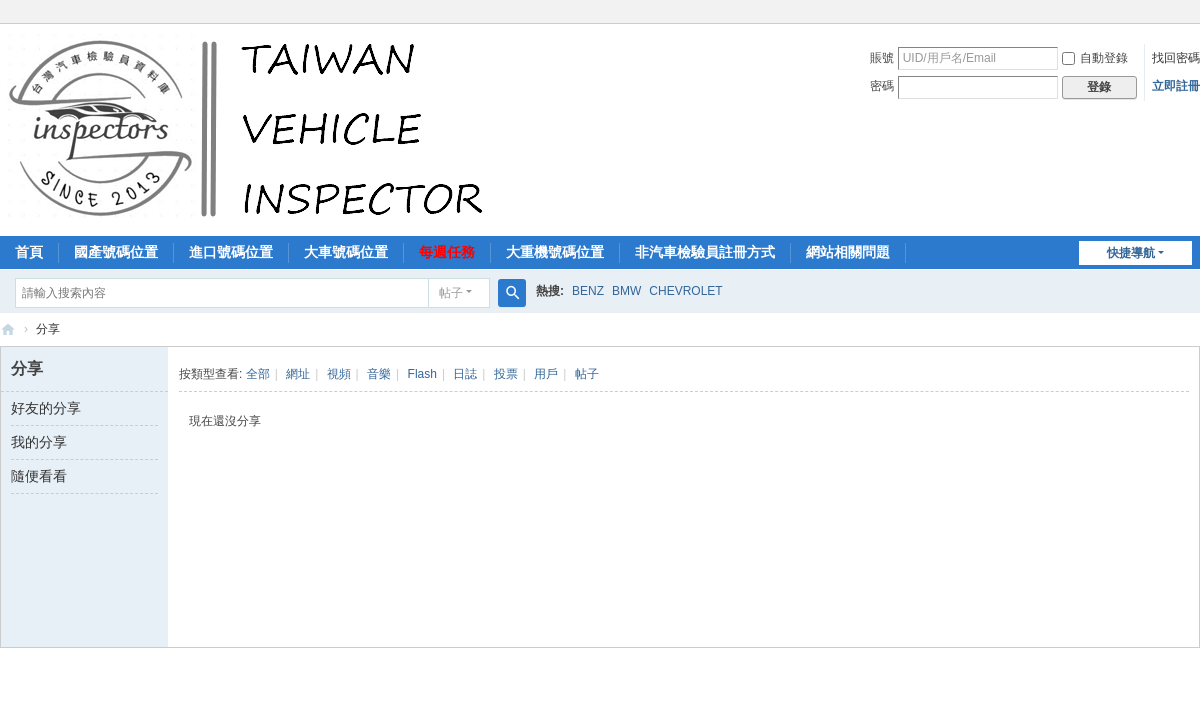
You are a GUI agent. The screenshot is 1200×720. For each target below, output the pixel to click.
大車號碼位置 (346, 252)
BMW (626, 291)
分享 (48, 329)
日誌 (465, 374)
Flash (422, 374)
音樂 (379, 374)
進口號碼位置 (231, 252)
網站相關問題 (848, 252)
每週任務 (447, 252)
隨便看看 (39, 476)
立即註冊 (1176, 86)
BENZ (588, 291)
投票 (506, 374)
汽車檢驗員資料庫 (8, 329)
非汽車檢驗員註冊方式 (705, 252)
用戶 (546, 374)
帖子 (451, 293)
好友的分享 (46, 408)
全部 (258, 374)
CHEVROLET (685, 291)
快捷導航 (1131, 253)
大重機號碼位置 (555, 252)
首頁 (29, 252)
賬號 (882, 58)
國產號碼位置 (116, 252)
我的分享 (39, 442)
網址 (298, 374)
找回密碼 (1176, 58)
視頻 (339, 374)
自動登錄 (1095, 58)
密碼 (882, 86)
